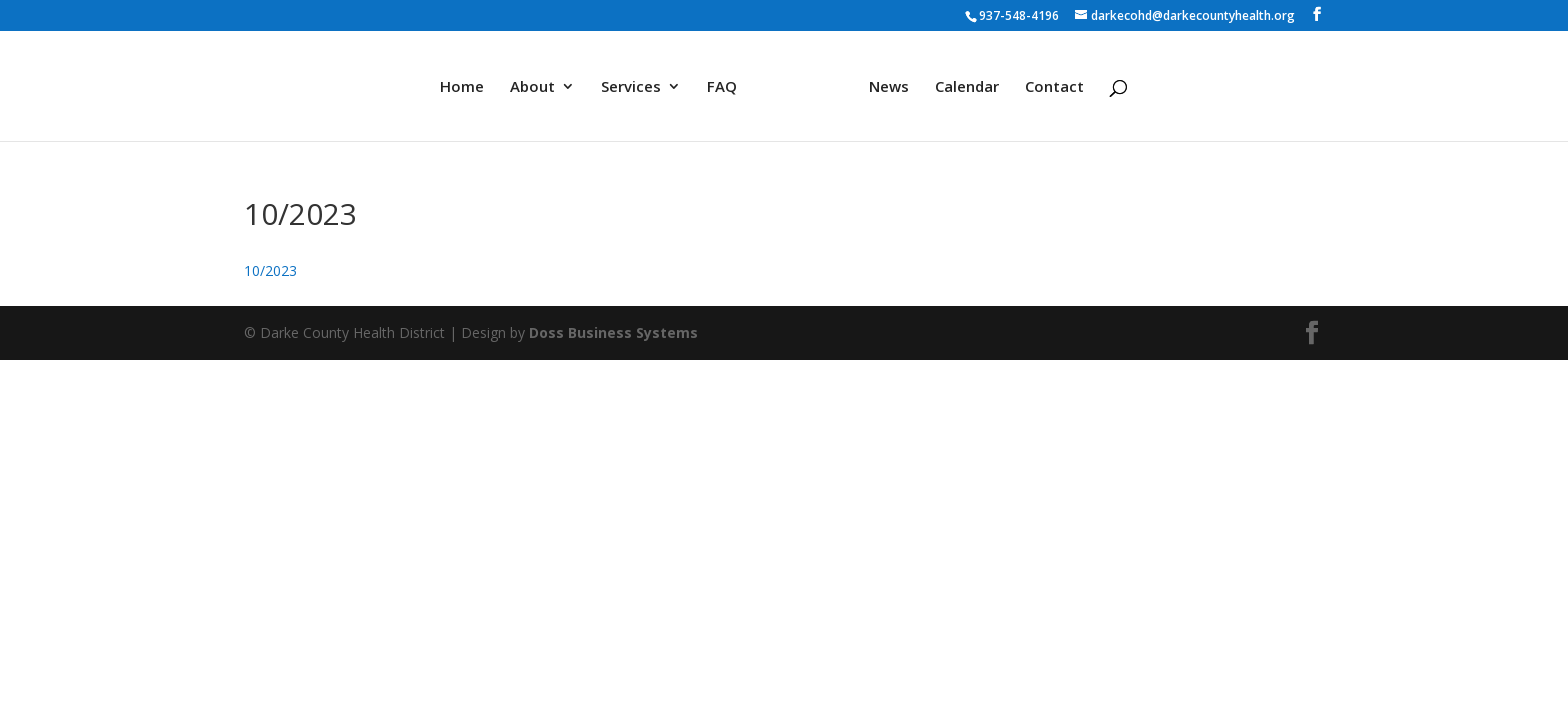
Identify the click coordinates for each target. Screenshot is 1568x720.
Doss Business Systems (613, 332)
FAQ (722, 87)
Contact (1054, 87)
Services (631, 87)
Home (462, 87)
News (889, 87)
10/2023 (270, 270)
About (532, 87)
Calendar (967, 87)
